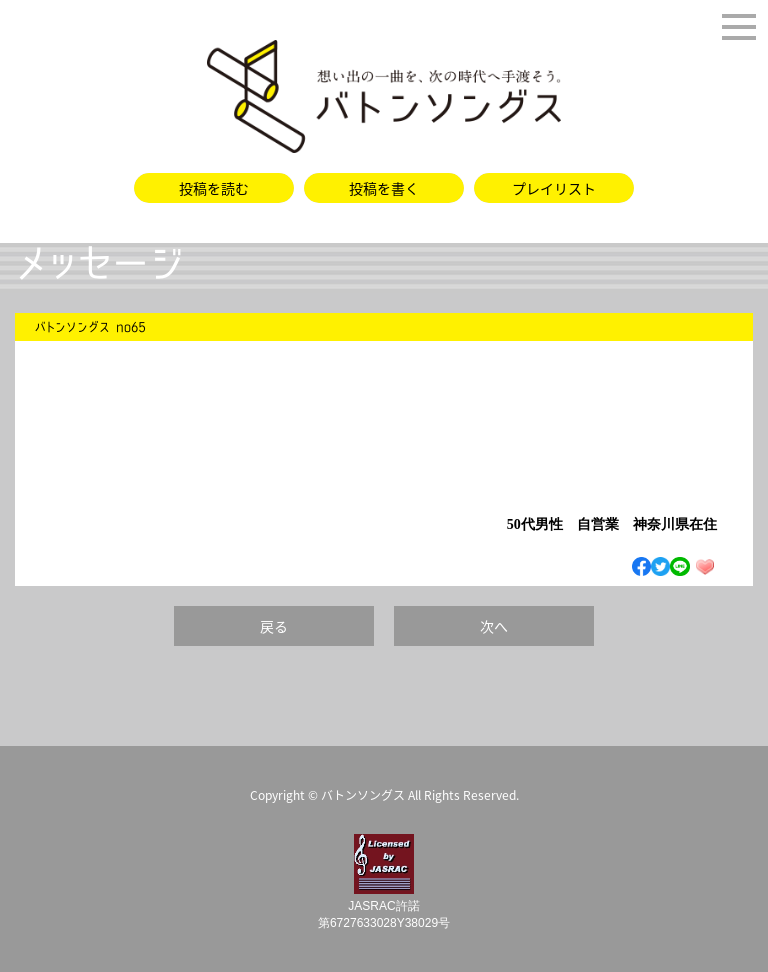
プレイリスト (554, 188)
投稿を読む (214, 188)
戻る (274, 626)
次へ (494, 626)
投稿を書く (384, 188)
